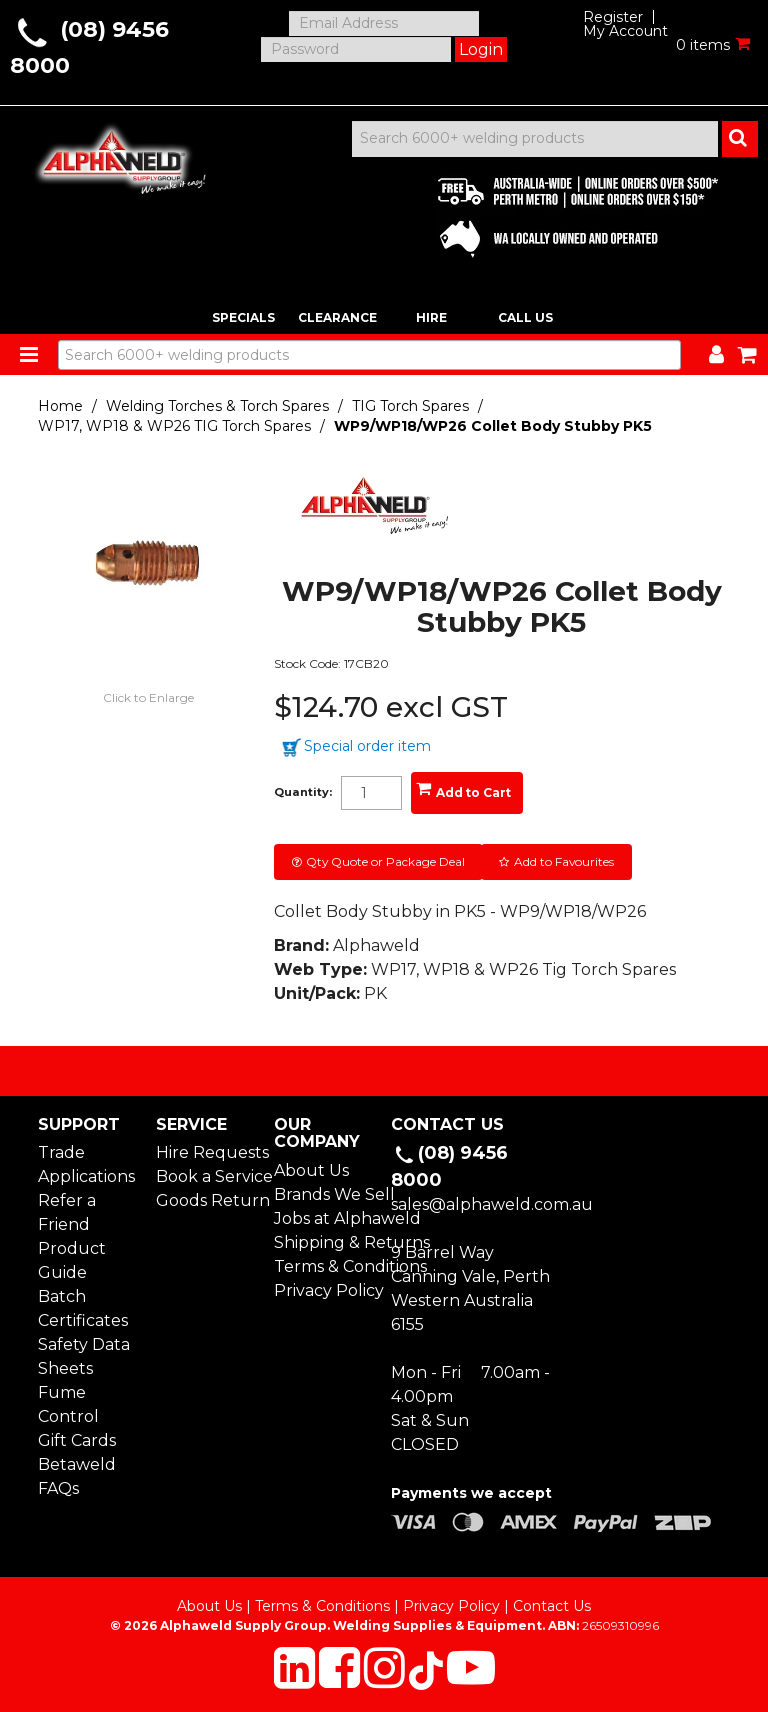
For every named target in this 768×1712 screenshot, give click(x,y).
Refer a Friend (67, 1212)
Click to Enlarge (148, 697)
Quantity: (303, 792)
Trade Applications (86, 1164)
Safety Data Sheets (84, 1356)
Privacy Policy (325, 1290)
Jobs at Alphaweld (325, 1218)
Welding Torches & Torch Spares (217, 406)
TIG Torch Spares (410, 406)
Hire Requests (207, 1152)
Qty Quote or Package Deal (385, 861)
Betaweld (77, 1464)
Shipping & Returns (325, 1242)
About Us (311, 1170)
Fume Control (68, 1404)
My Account (625, 31)
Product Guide (72, 1260)
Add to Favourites (564, 861)
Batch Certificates (83, 1308)
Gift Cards (77, 1440)
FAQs (58, 1488)
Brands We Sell (325, 1194)
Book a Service (207, 1176)
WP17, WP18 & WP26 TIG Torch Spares (174, 426)
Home (60, 406)
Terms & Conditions (325, 1266)
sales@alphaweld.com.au (492, 1204)
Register (613, 17)
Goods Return (207, 1200)
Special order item (367, 746)
